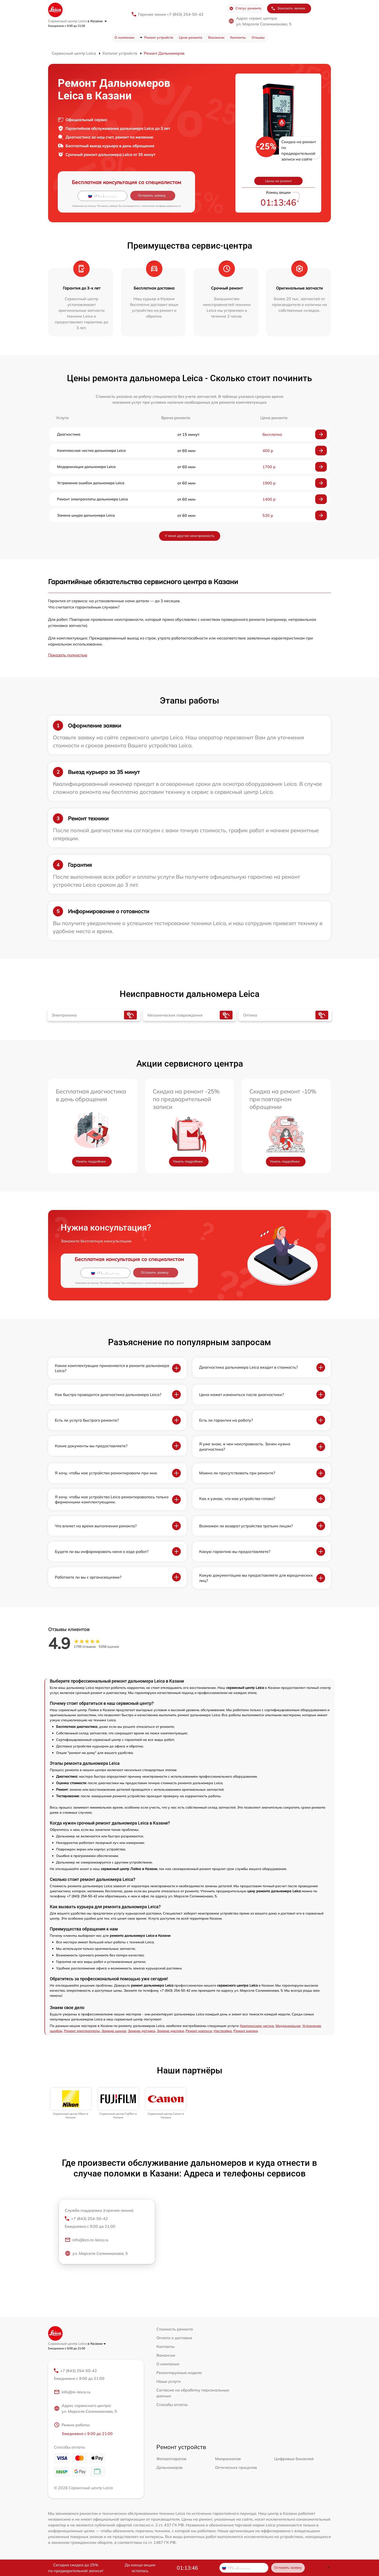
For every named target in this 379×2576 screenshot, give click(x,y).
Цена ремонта (190, 37)
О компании (124, 37)
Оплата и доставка (174, 2337)
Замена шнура (114, 2031)
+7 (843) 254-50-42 (107, 2222)
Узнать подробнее (91, 1161)
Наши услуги (168, 2381)
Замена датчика (141, 2031)
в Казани (97, 21)
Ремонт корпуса (199, 2031)
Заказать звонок (288, 8)
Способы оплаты (172, 2404)
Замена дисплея (170, 2031)
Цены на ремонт (278, 181)
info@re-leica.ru (72, 2392)
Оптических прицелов (236, 2467)
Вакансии (216, 37)
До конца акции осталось (140, 2567)
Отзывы (258, 37)
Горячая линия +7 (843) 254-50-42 (171, 14)
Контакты (238, 37)
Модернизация (288, 2026)
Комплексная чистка (257, 2026)
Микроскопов (228, 2458)
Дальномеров (169, 2467)
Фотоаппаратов (171, 2458)
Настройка (223, 2031)
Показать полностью (67, 655)
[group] (70, 2104)
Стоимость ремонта (174, 2329)
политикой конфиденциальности (161, 206)
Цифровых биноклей (294, 2458)
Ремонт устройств (158, 37)
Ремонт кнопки (245, 2031)
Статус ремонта (245, 8)
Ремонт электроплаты (82, 2031)
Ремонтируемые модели (179, 2372)
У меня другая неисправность (189, 536)
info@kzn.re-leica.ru (86, 2240)
